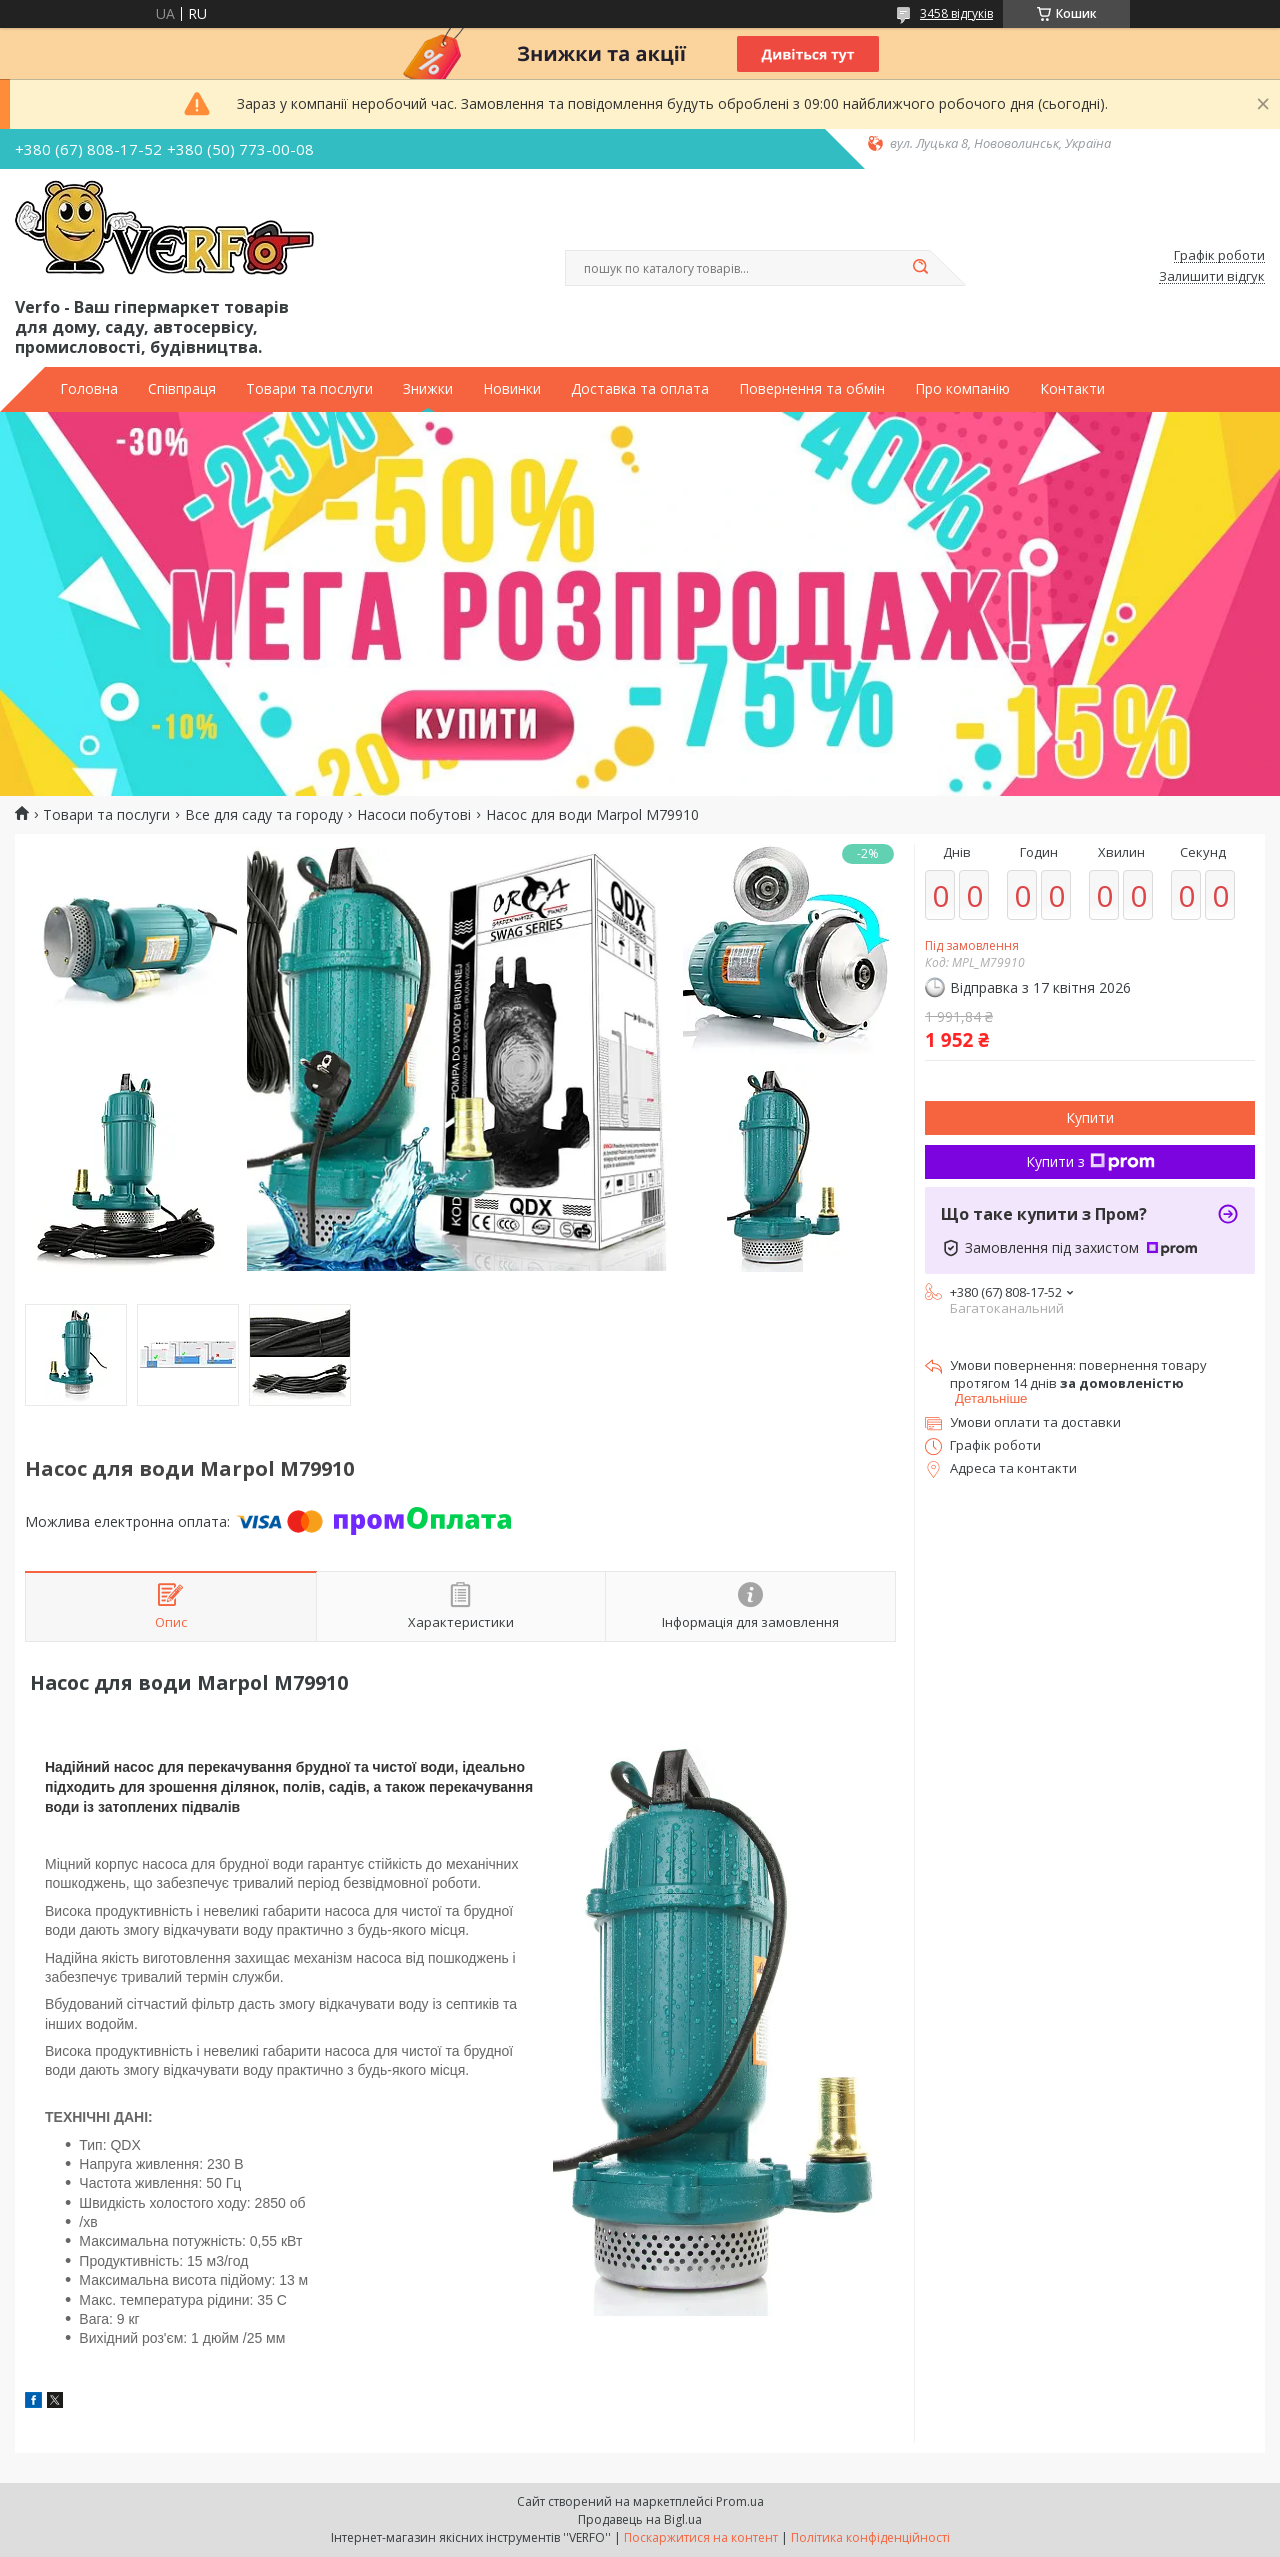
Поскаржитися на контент (701, 2537)
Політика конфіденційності (870, 2537)
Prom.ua (740, 2501)
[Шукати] (920, 268)
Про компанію (962, 389)
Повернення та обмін (812, 389)
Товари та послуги (309, 389)
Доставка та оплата (640, 389)
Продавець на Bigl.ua (640, 2519)
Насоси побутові (414, 815)
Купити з (1090, 1161)
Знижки (428, 389)
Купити (1090, 1117)
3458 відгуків (956, 13)
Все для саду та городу (264, 815)
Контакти (1072, 389)
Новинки (512, 389)
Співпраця (182, 389)
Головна (89, 389)
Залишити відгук (1212, 277)
